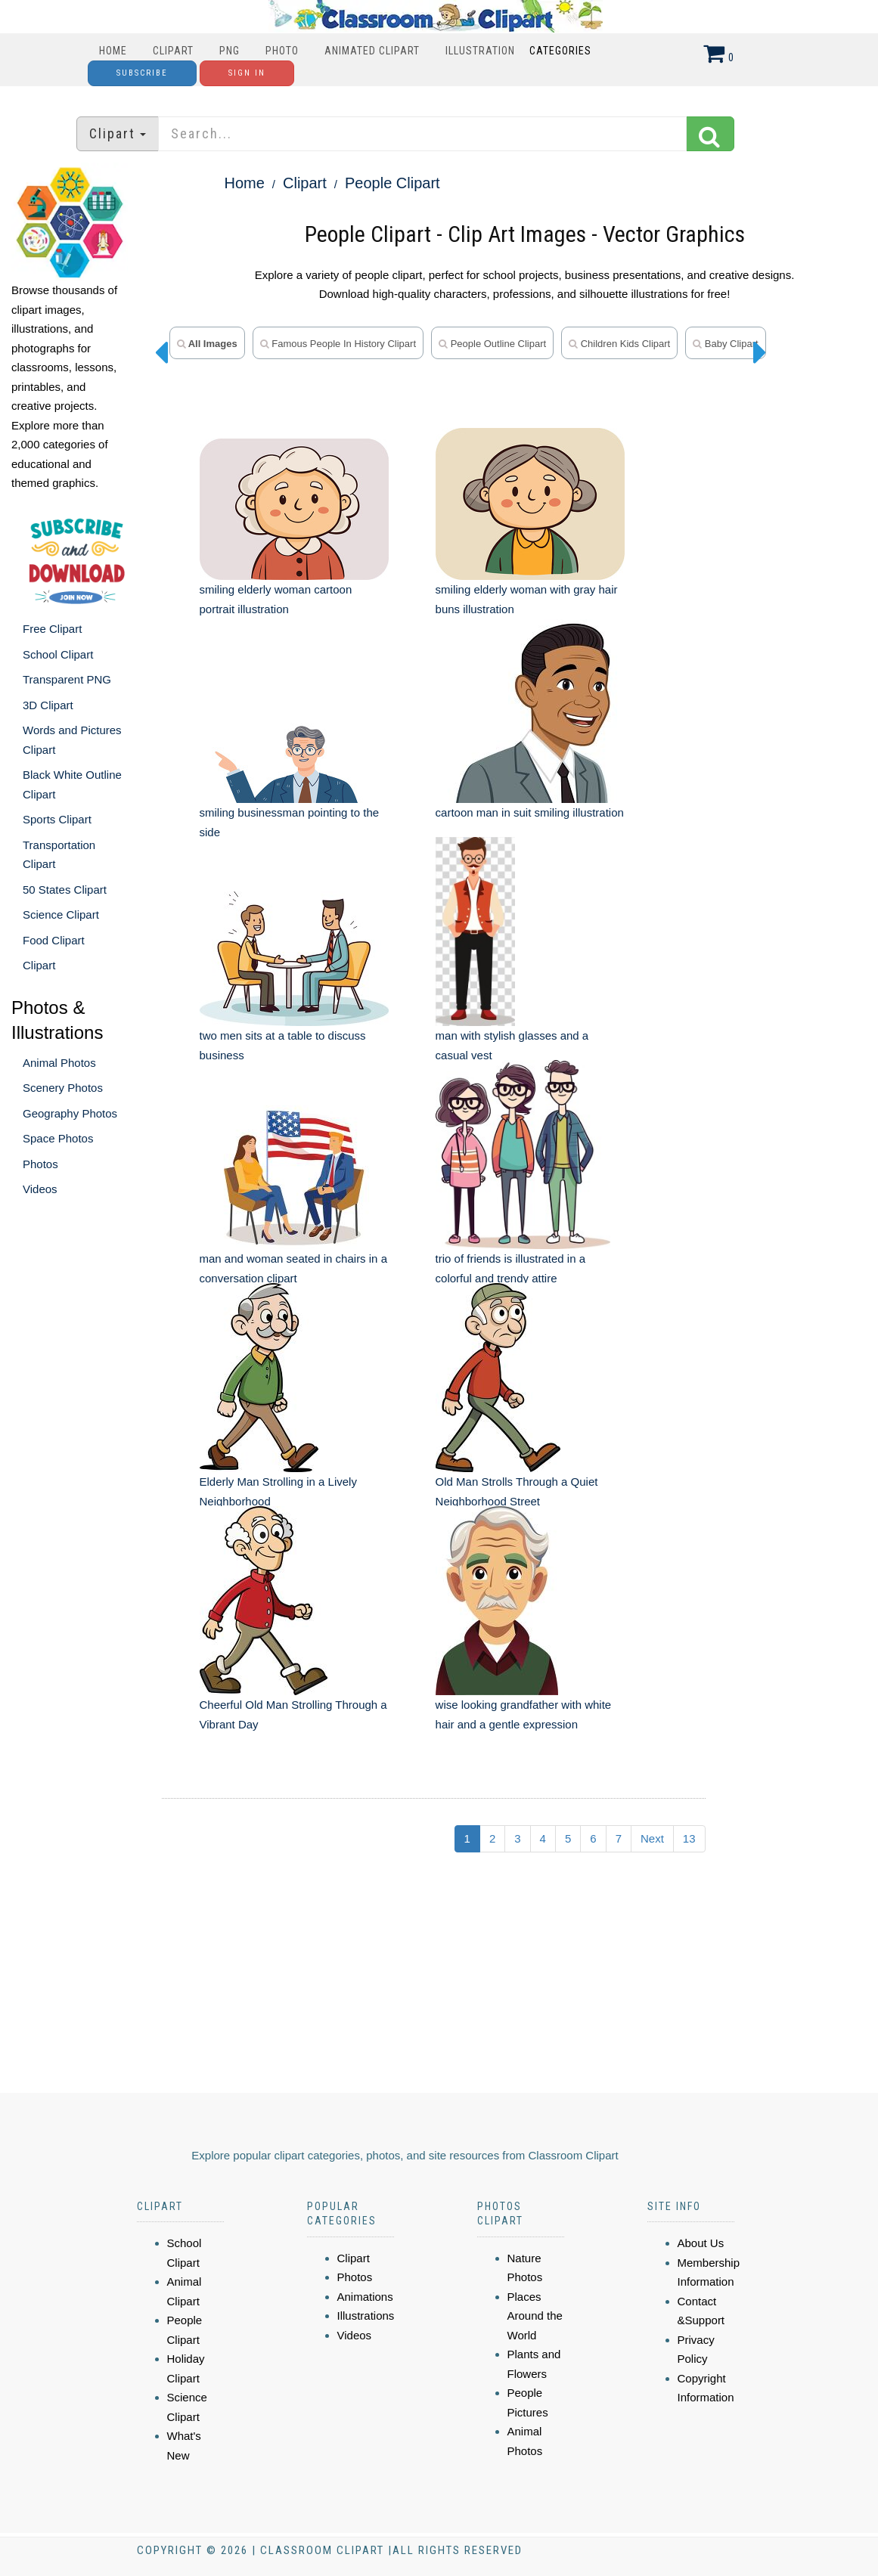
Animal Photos (59, 1062)
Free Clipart (52, 628)
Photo (282, 51)
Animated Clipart (372, 51)
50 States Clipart (65, 889)
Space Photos (58, 1138)
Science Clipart (61, 914)
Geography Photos (70, 1113)
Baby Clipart (725, 343)
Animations (365, 2296)
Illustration (480, 51)
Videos (40, 1189)
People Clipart (392, 183)
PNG (229, 51)
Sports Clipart (57, 819)
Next (652, 1838)
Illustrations (366, 2315)
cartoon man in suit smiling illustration (530, 812)
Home (113, 51)
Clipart (173, 51)
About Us (701, 2243)
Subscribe (142, 73)
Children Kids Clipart (619, 343)
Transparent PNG (67, 679)
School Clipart (58, 654)
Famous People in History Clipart (338, 343)
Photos (40, 1164)
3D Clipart (48, 705)
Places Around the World (535, 2316)
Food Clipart (54, 940)
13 (689, 1838)
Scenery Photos (63, 1087)
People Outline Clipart (492, 343)
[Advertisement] (410, 1979)
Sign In (246, 73)
